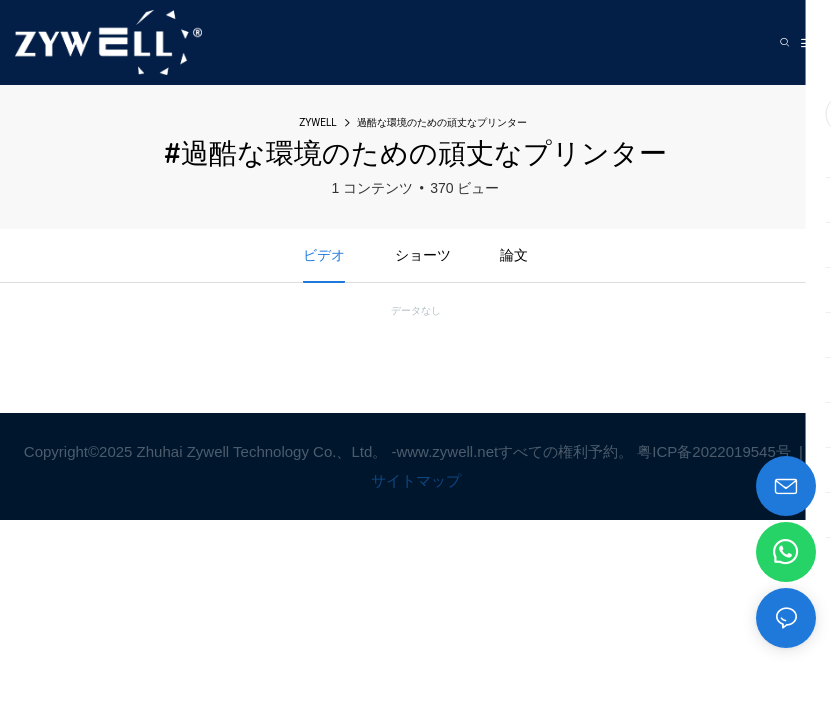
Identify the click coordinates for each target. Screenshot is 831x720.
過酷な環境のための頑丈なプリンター (442, 122)
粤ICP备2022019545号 (716, 451)
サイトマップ (416, 480)
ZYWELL (317, 122)
